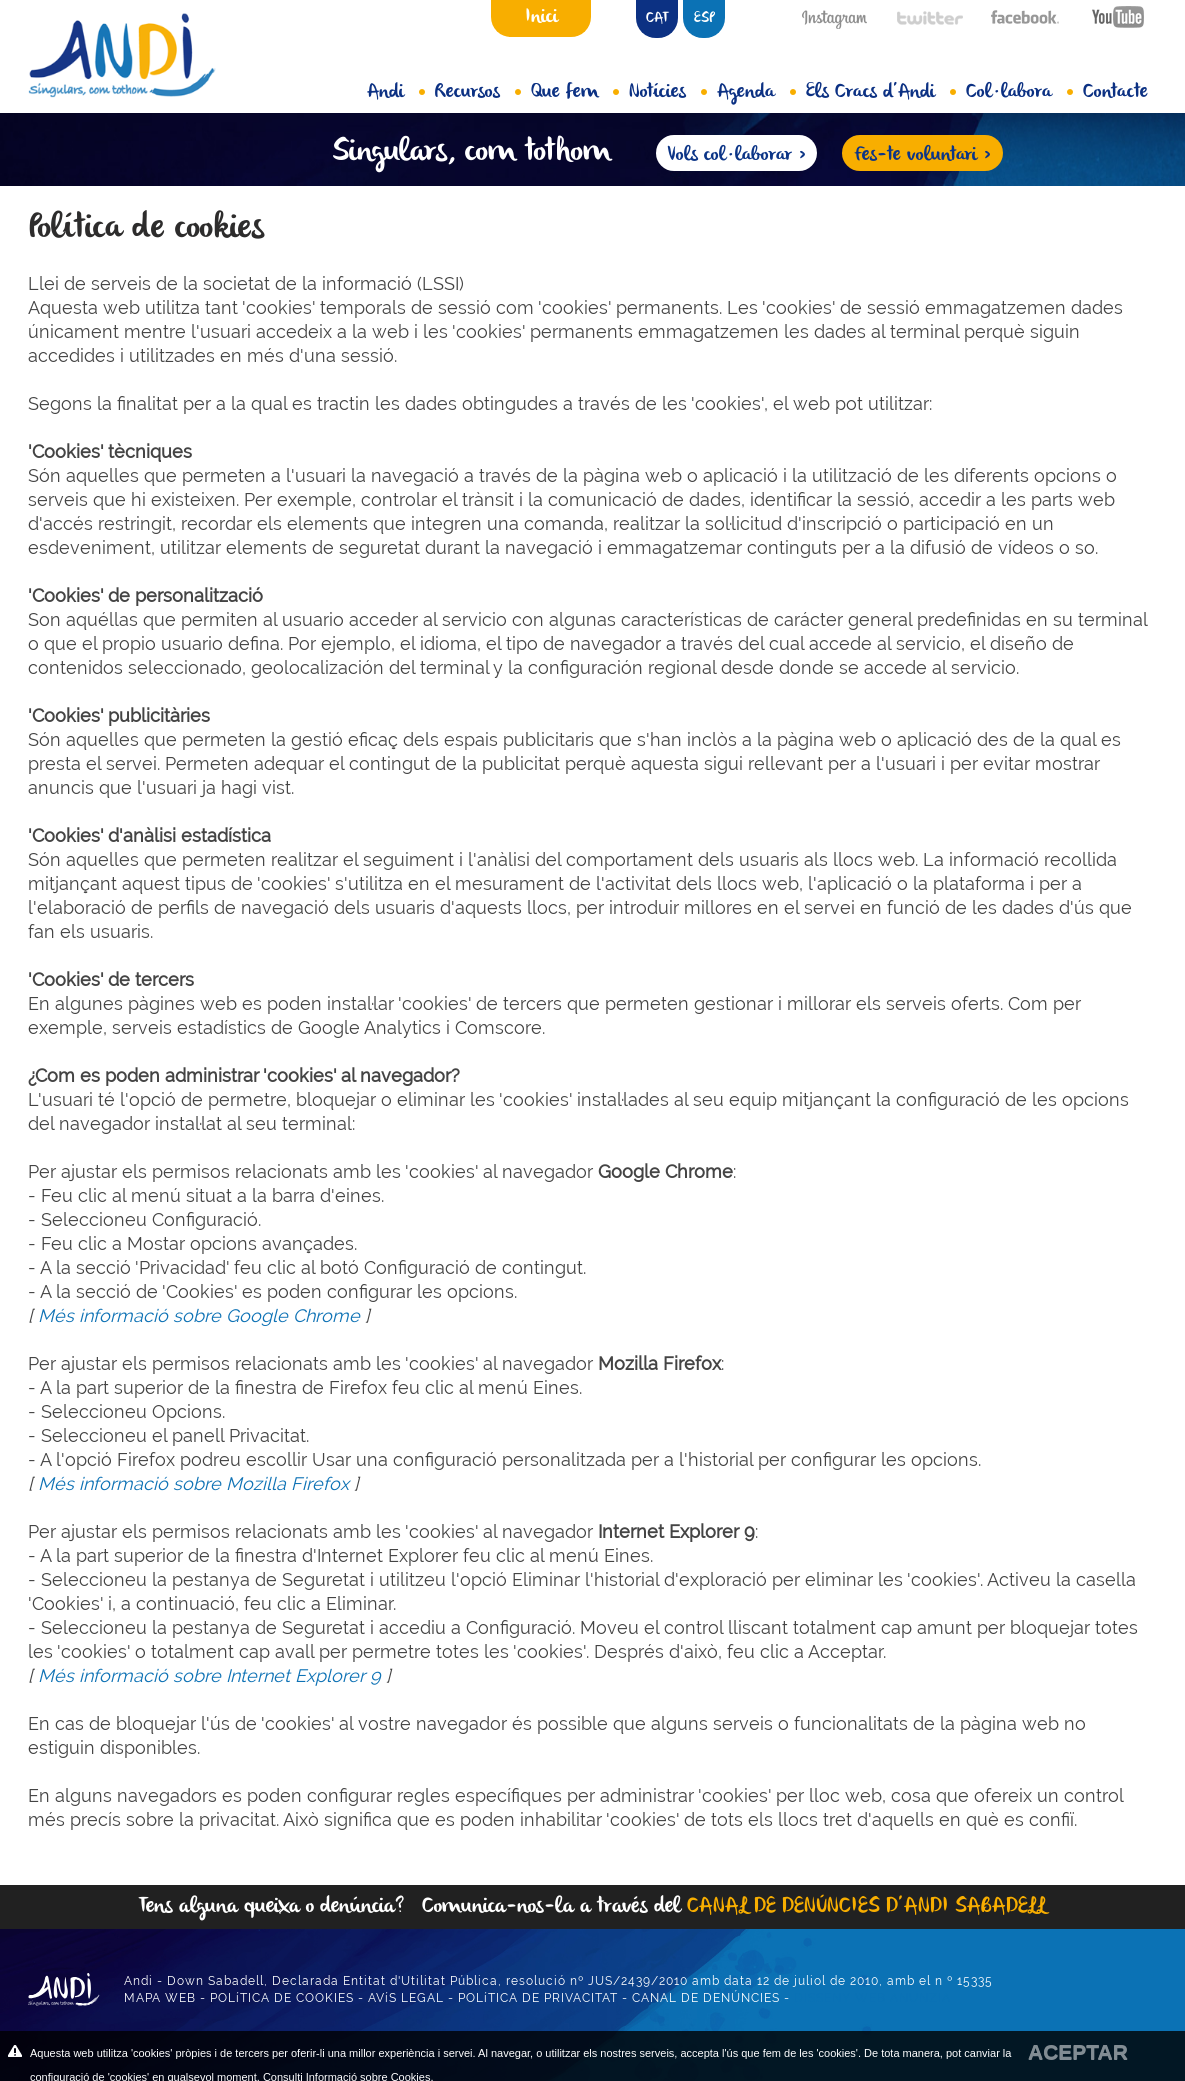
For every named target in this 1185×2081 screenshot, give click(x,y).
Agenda (756, 92)
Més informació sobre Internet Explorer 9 (209, 1675)
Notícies (668, 92)
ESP (704, 18)
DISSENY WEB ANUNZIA (872, 1998)
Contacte (1115, 92)
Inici (541, 17)
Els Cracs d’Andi (881, 92)
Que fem (575, 92)
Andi (396, 92)
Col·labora (1019, 92)
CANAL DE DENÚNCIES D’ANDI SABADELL (866, 1906)
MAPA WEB (160, 1998)
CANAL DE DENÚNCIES (706, 1998)
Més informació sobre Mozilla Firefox (193, 1483)
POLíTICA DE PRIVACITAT (538, 1998)
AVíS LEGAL (406, 1998)
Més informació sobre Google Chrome (199, 1315)
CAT (657, 18)
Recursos (478, 92)
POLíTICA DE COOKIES (282, 1998)
